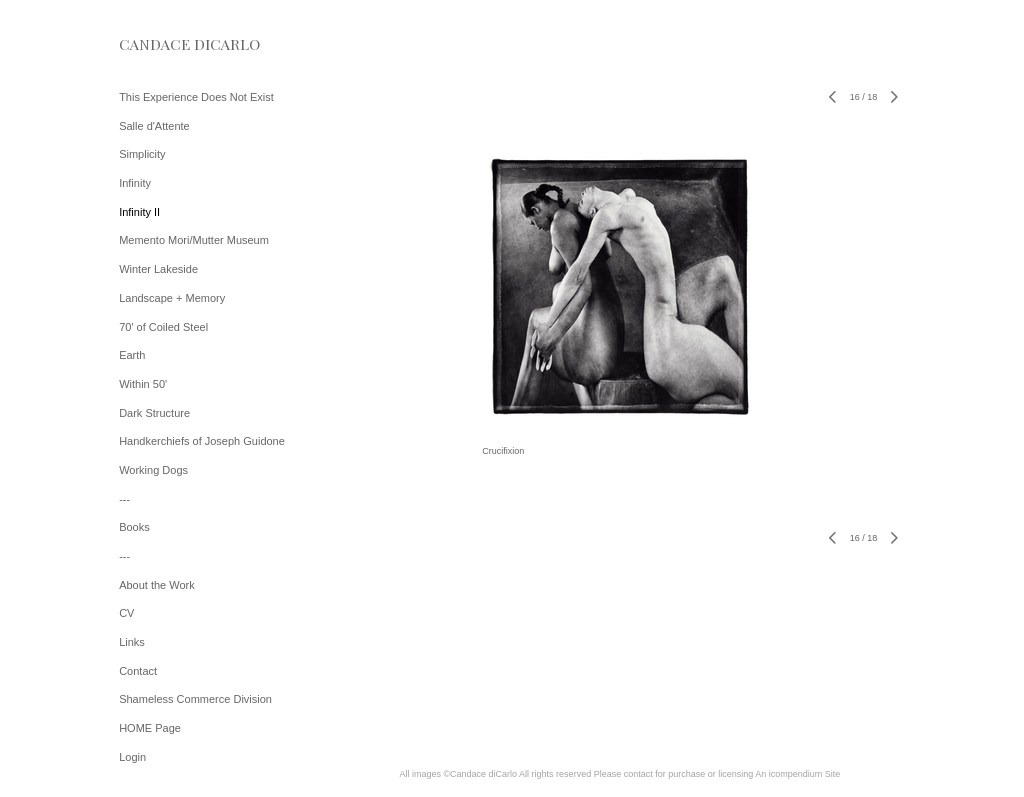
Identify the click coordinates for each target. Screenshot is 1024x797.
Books (134, 527)
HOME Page (150, 728)
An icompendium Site (797, 774)
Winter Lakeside (158, 269)
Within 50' (143, 384)
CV (126, 613)
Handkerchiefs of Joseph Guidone (202, 441)
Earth (132, 355)
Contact (138, 671)
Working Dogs (153, 470)
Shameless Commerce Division (195, 699)
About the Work (157, 585)
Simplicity (142, 154)
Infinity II (139, 212)
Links (132, 642)
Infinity (135, 183)
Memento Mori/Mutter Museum (194, 240)
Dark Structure (154, 413)
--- (124, 499)
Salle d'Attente (154, 126)
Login (132, 757)
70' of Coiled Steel (163, 327)
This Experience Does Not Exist (196, 97)
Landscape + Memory (172, 298)
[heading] (169, 44)
